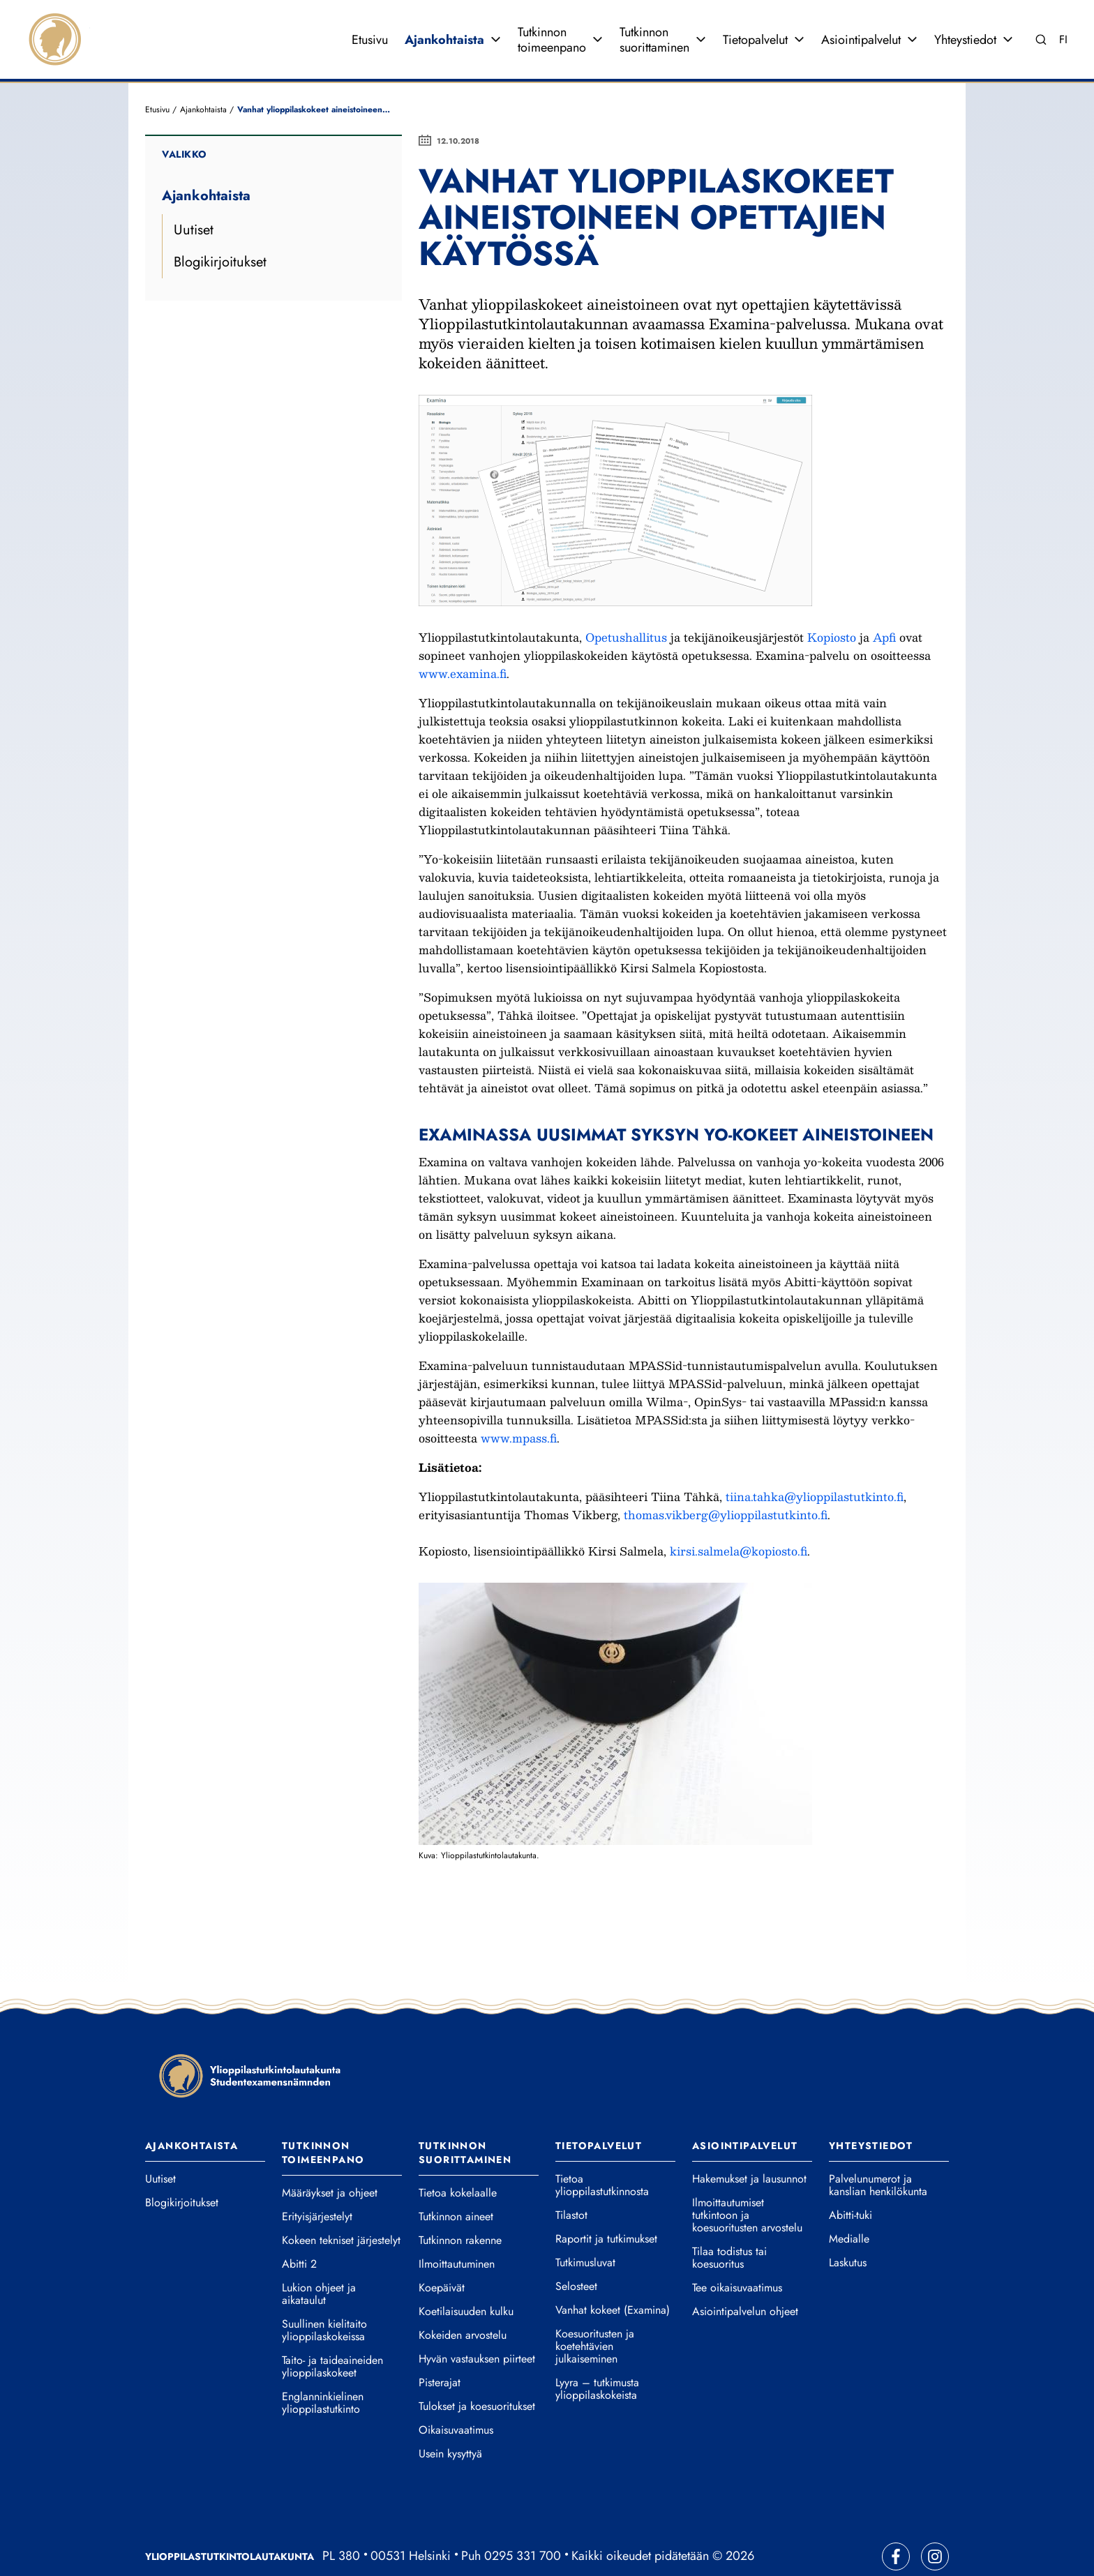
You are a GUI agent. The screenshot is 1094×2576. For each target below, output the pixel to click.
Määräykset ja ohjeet (329, 2156)
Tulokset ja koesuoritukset (477, 2369)
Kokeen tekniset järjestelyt (341, 2203)
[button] (615, 1677)
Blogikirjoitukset (220, 225)
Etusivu (370, 21)
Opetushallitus (627, 600)
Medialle (849, 2202)
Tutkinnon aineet (456, 2180)
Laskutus (848, 2226)
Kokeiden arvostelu (463, 2298)
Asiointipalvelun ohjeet (745, 2274)
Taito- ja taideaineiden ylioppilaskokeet (332, 2329)
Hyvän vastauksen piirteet (477, 2322)
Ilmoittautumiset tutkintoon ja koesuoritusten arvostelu (747, 2178)
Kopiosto (833, 600)
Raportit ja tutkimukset (606, 2202)
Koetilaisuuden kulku (466, 2274)
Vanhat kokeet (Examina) (612, 2273)
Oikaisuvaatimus (456, 2393)
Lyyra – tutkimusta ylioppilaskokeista (597, 2352)
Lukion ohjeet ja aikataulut (319, 2257)
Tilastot (571, 2178)
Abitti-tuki (850, 2178)
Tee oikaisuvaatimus (737, 2251)
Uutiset (193, 193)
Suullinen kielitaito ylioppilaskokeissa (324, 2293)
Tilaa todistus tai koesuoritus (729, 2221)
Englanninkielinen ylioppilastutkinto (323, 2366)
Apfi (886, 600)
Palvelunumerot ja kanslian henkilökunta (878, 2148)
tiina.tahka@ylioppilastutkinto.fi (815, 1459)
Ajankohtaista (444, 21)
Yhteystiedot (965, 21)
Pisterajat (439, 2346)
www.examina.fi (463, 636)
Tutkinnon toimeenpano (552, 21)
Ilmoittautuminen (457, 2227)
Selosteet (576, 2249)
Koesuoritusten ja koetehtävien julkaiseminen (594, 2309)
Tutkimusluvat (585, 2226)
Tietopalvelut (755, 21)
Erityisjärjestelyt (317, 2180)
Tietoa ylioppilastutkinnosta (602, 2148)
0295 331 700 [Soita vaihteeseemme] (522, 2519)
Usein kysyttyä (450, 2417)
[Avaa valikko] (495, 21)
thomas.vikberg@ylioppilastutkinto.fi (725, 1477)
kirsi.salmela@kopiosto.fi (738, 1514)
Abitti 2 (299, 2227)
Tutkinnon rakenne (460, 2203)
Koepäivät (442, 2251)
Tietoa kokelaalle (458, 2156)
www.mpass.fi (519, 1401)
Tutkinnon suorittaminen (654, 21)
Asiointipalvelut (861, 21)
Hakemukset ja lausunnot (749, 2142)
